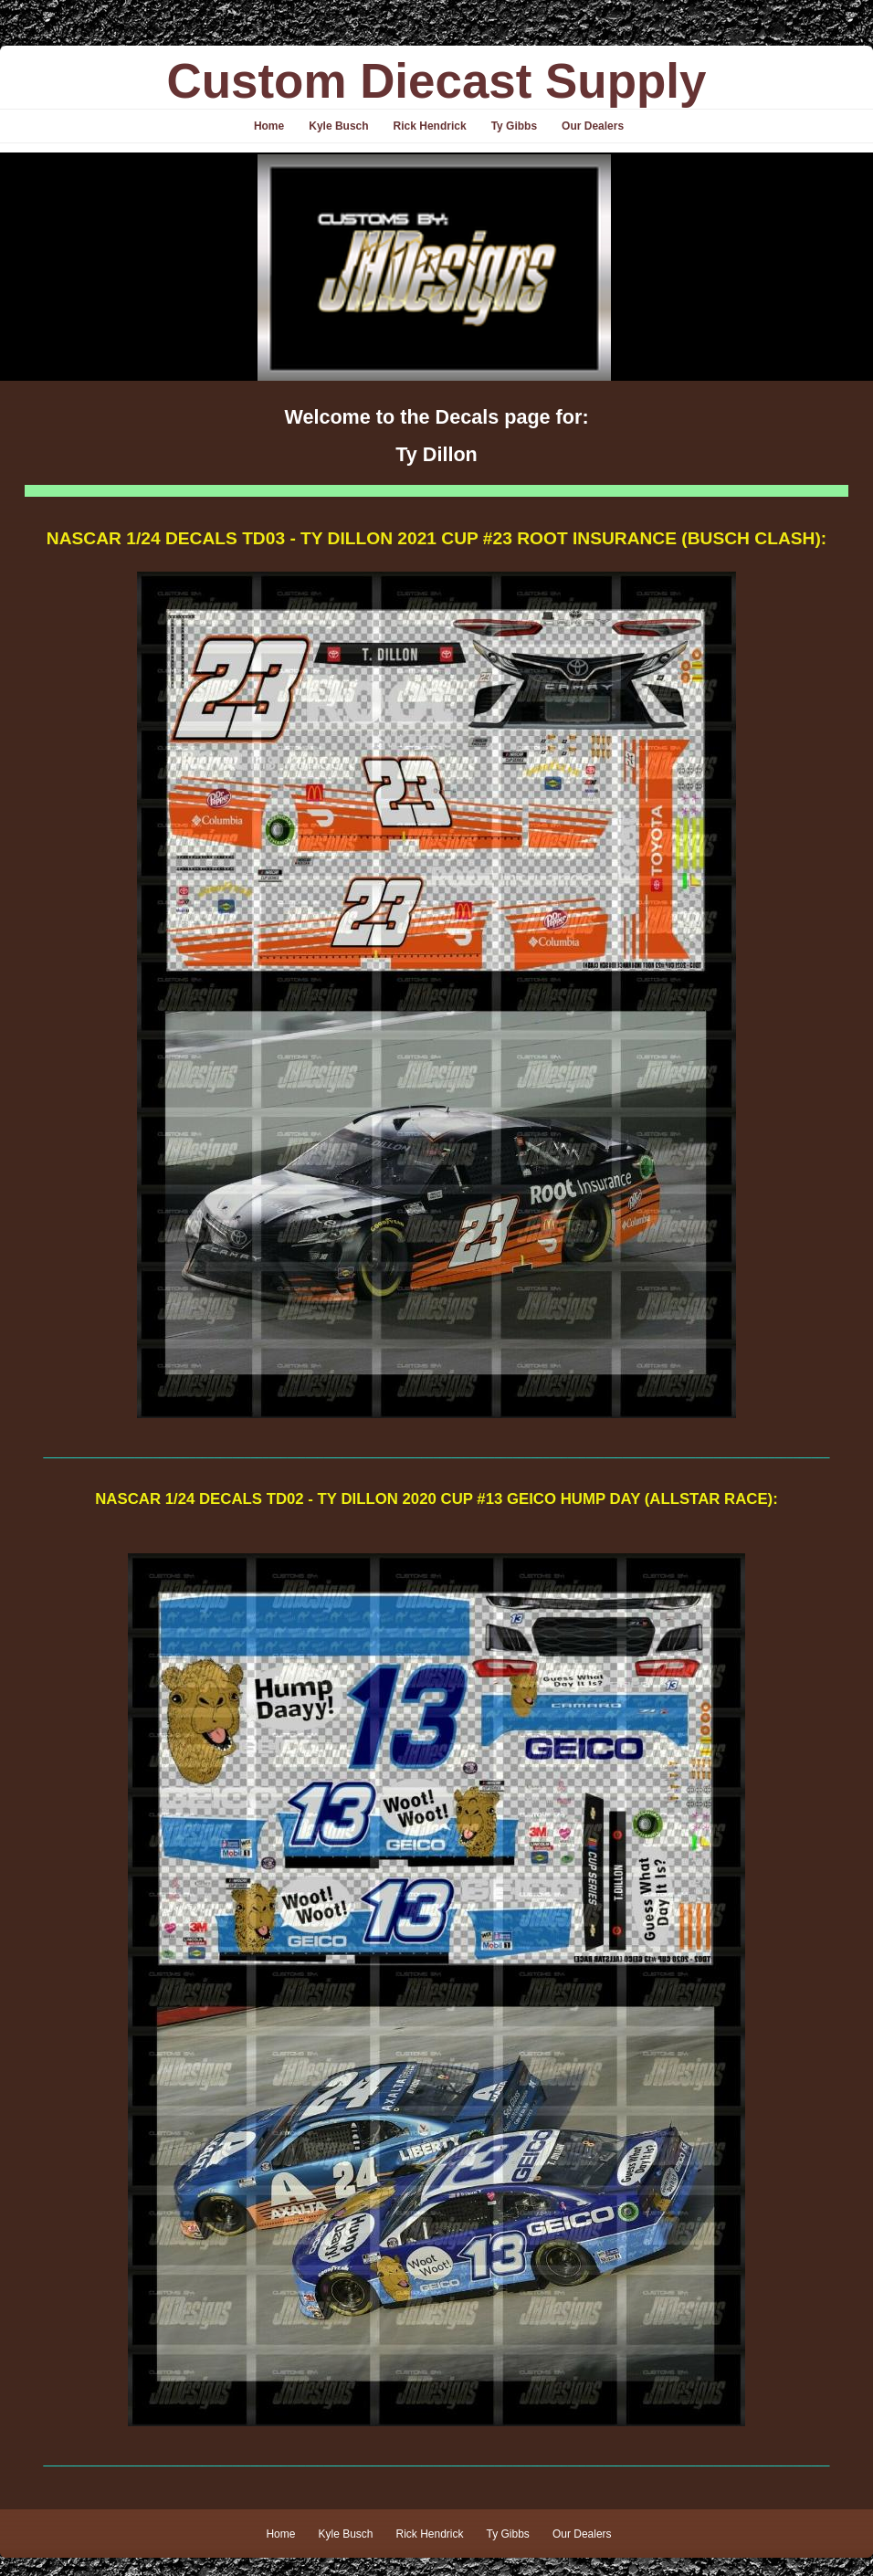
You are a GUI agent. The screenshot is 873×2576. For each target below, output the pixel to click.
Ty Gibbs (514, 126)
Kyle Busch (338, 126)
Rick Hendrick (430, 126)
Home (269, 126)
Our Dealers (593, 126)
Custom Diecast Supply (437, 81)
